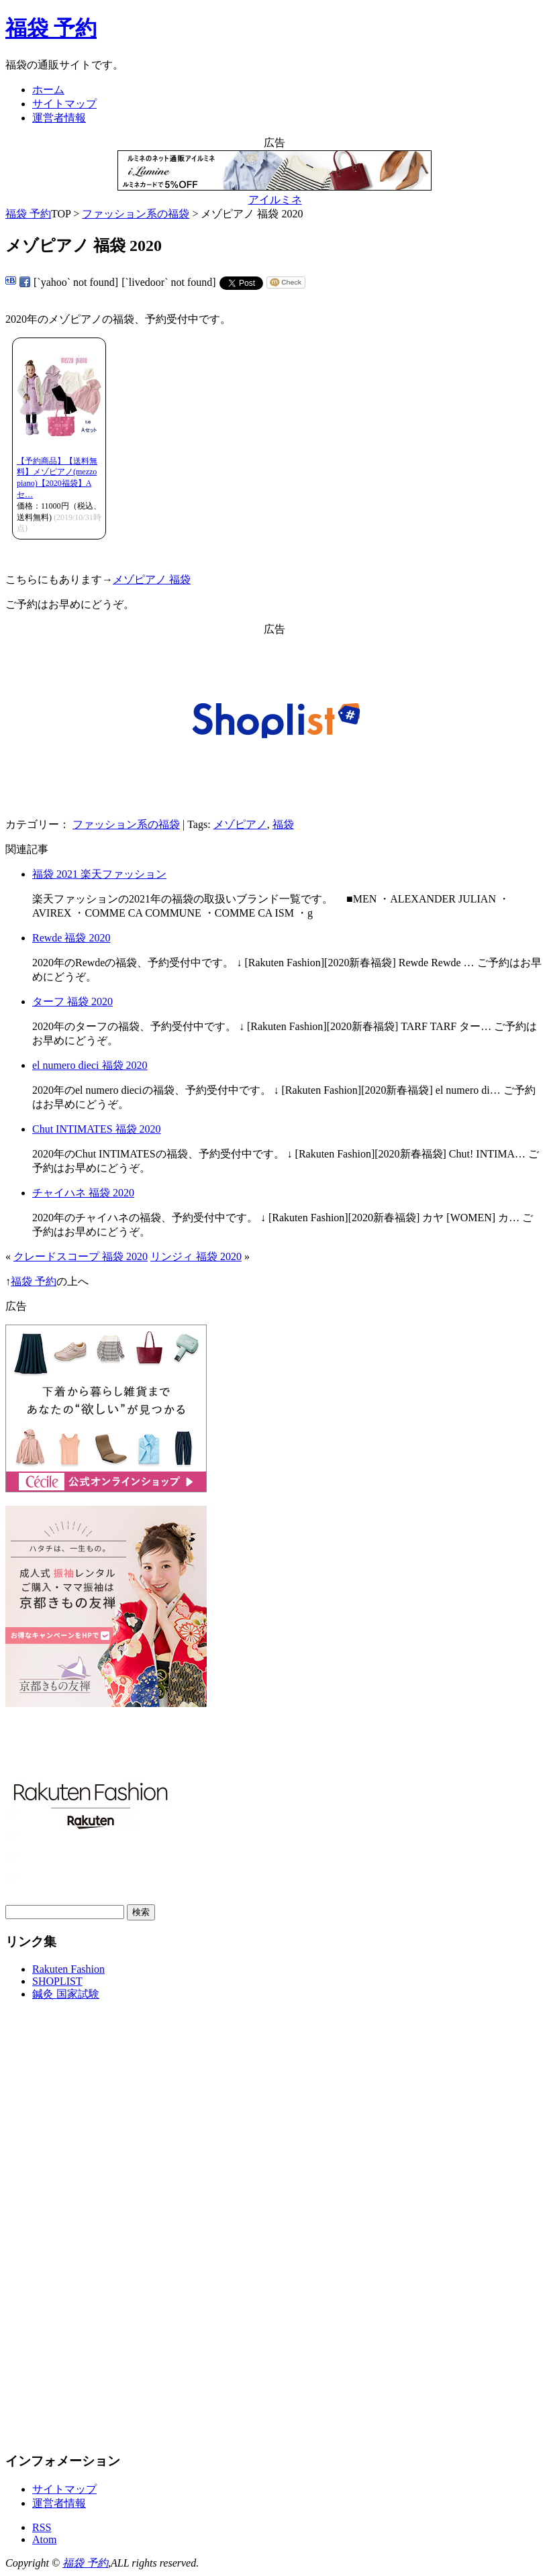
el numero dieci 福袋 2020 (90, 1065)
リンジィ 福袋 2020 (196, 1256)
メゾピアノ (240, 824)
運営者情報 (59, 117)
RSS (41, 2527)
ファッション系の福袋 (135, 213)
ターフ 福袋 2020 (72, 1001)
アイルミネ (275, 199)
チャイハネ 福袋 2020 (83, 1192)
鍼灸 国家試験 (65, 1994)
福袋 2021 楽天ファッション (99, 874)
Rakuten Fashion (68, 1969)
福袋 (283, 824)
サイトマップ (64, 103)
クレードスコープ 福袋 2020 (80, 1256)
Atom (44, 2539)
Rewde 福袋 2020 (71, 937)
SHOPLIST (57, 1981)
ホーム (48, 89)
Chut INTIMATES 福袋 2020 (96, 1129)
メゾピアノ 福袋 (152, 579)
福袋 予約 (51, 28)
